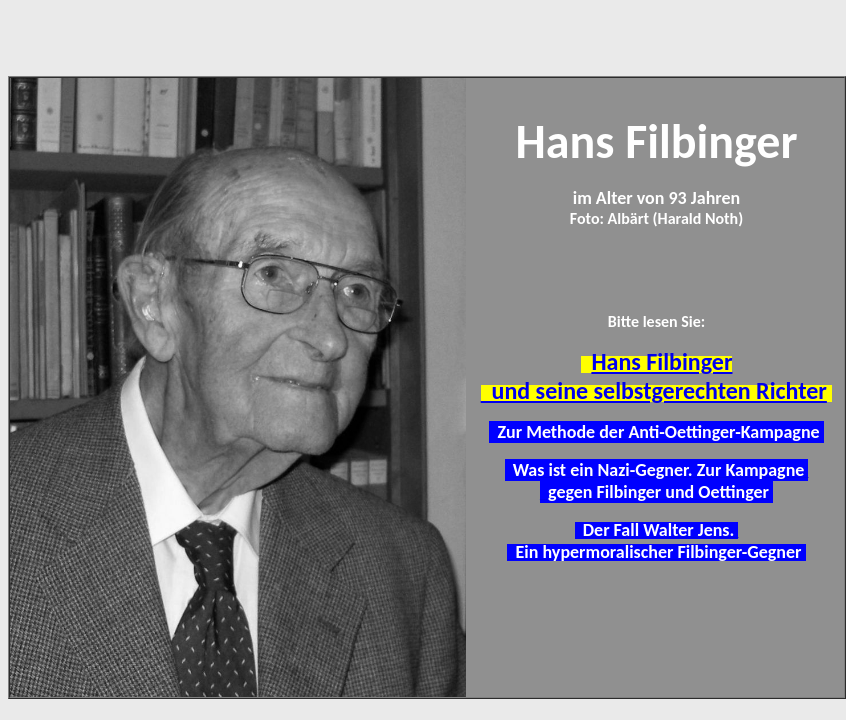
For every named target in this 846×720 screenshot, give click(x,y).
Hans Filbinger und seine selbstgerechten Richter (654, 376)
